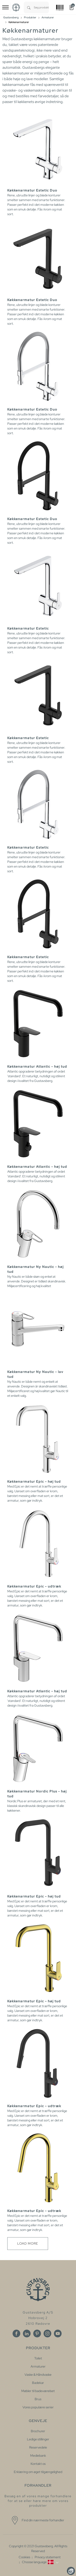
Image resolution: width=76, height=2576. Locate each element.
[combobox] (41, 7)
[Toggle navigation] (5, 7)
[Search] (29, 7)
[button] (40, 2562)
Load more (27, 2243)
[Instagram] (47, 2333)
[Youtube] (58, 2333)
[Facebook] (16, 2333)
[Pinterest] (37, 2333)
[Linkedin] (27, 2333)
